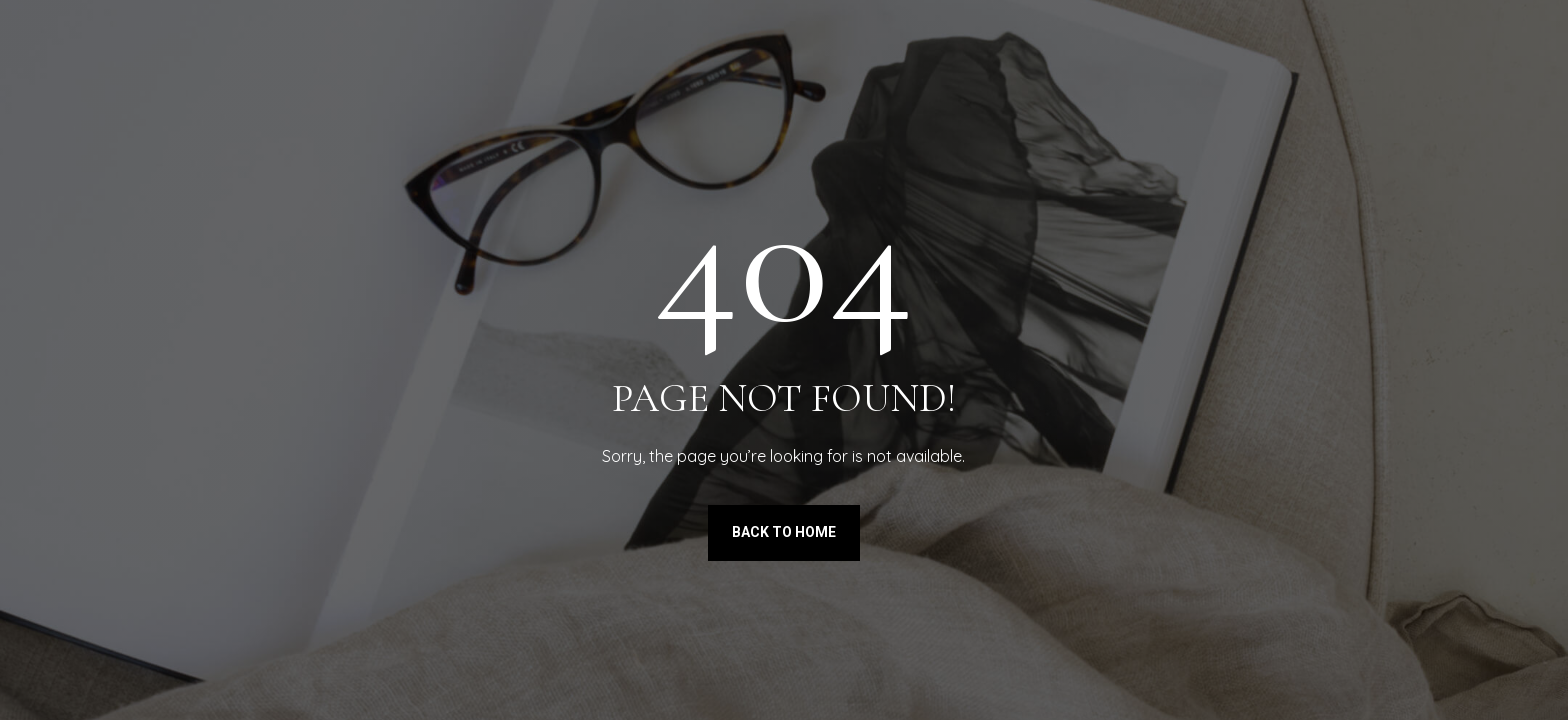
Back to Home (784, 532)
